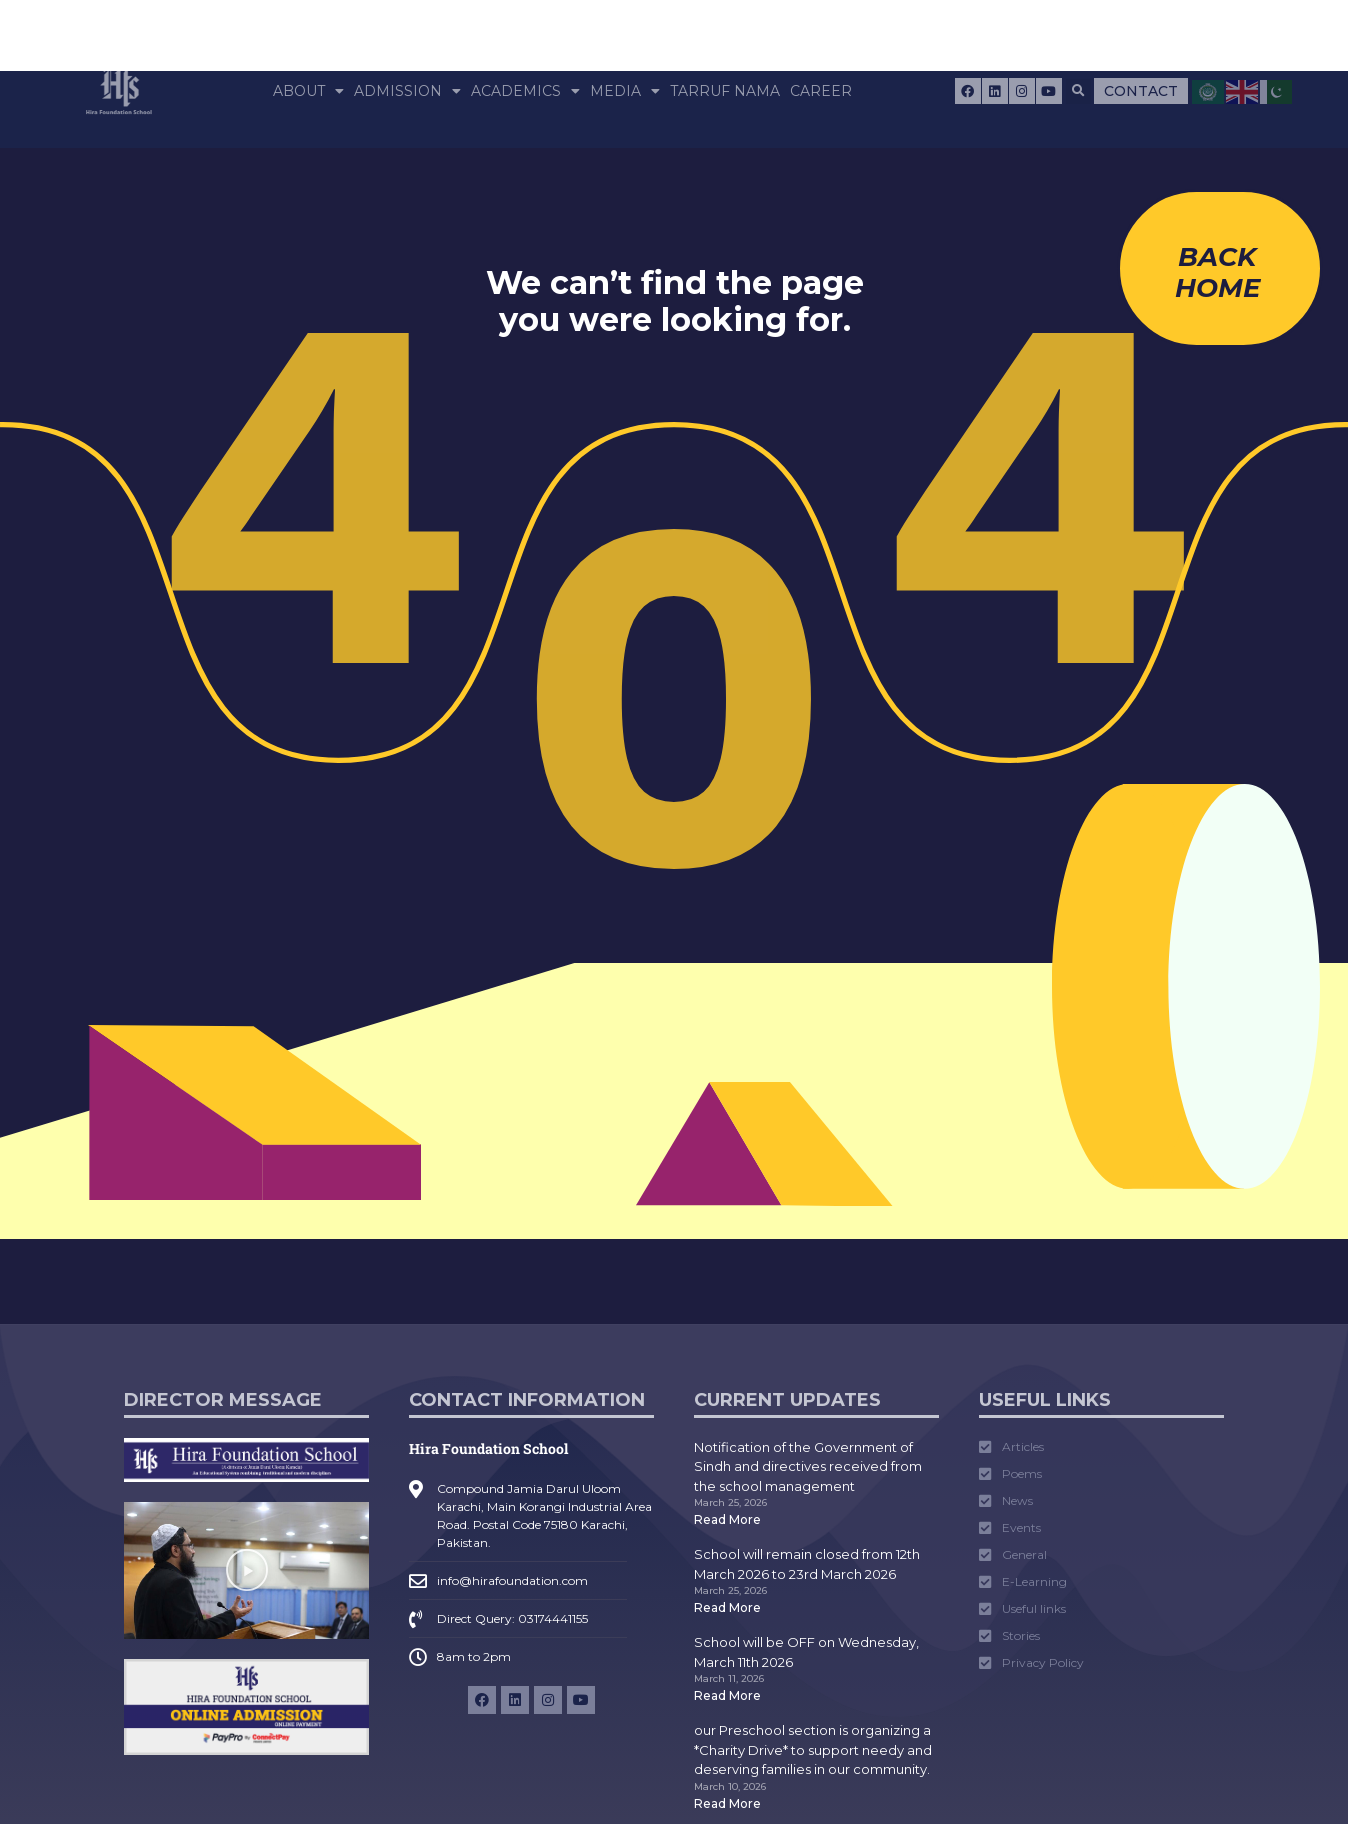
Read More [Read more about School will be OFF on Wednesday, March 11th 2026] (727, 1695)
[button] (1078, 91)
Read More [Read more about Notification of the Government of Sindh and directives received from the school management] (727, 1519)
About (308, 91)
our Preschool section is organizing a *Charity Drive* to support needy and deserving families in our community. (813, 1749)
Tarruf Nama (725, 91)
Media (625, 91)
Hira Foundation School (488, 1448)
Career (821, 91)
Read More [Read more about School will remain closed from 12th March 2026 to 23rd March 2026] (727, 1607)
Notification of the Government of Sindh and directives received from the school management (808, 1466)
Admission (407, 91)
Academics (525, 91)
